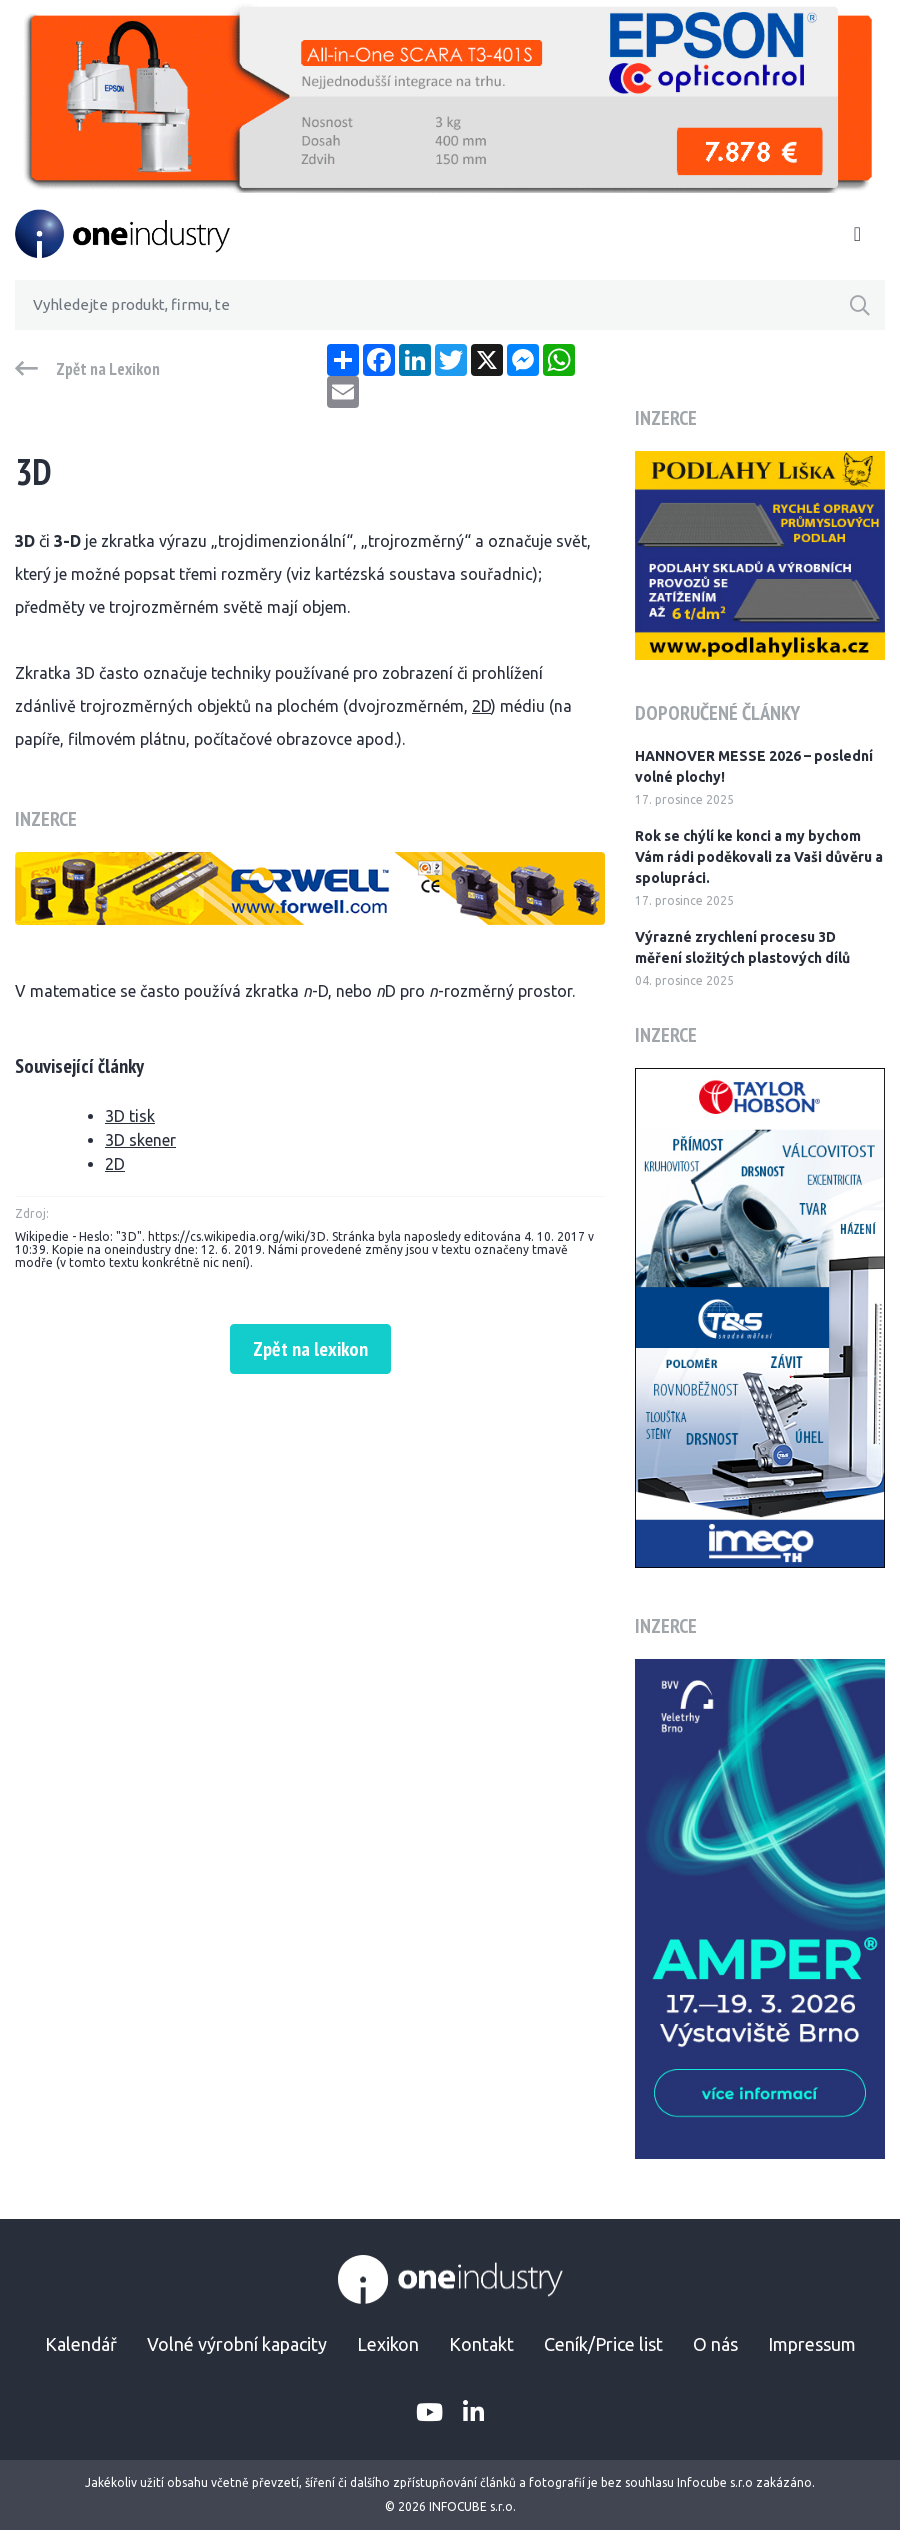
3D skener (140, 1140)
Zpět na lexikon (310, 1349)
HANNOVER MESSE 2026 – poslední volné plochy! (754, 766)
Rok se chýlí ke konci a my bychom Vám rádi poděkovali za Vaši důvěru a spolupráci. (759, 857)
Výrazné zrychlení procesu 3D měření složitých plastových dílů (742, 947)
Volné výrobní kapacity (237, 2344)
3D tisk (130, 1116)
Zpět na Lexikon (108, 369)
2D (481, 706)
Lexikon (388, 2344)
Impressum (812, 2344)
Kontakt (481, 2344)
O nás (715, 2344)
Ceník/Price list (603, 2344)
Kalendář (81, 2344)
